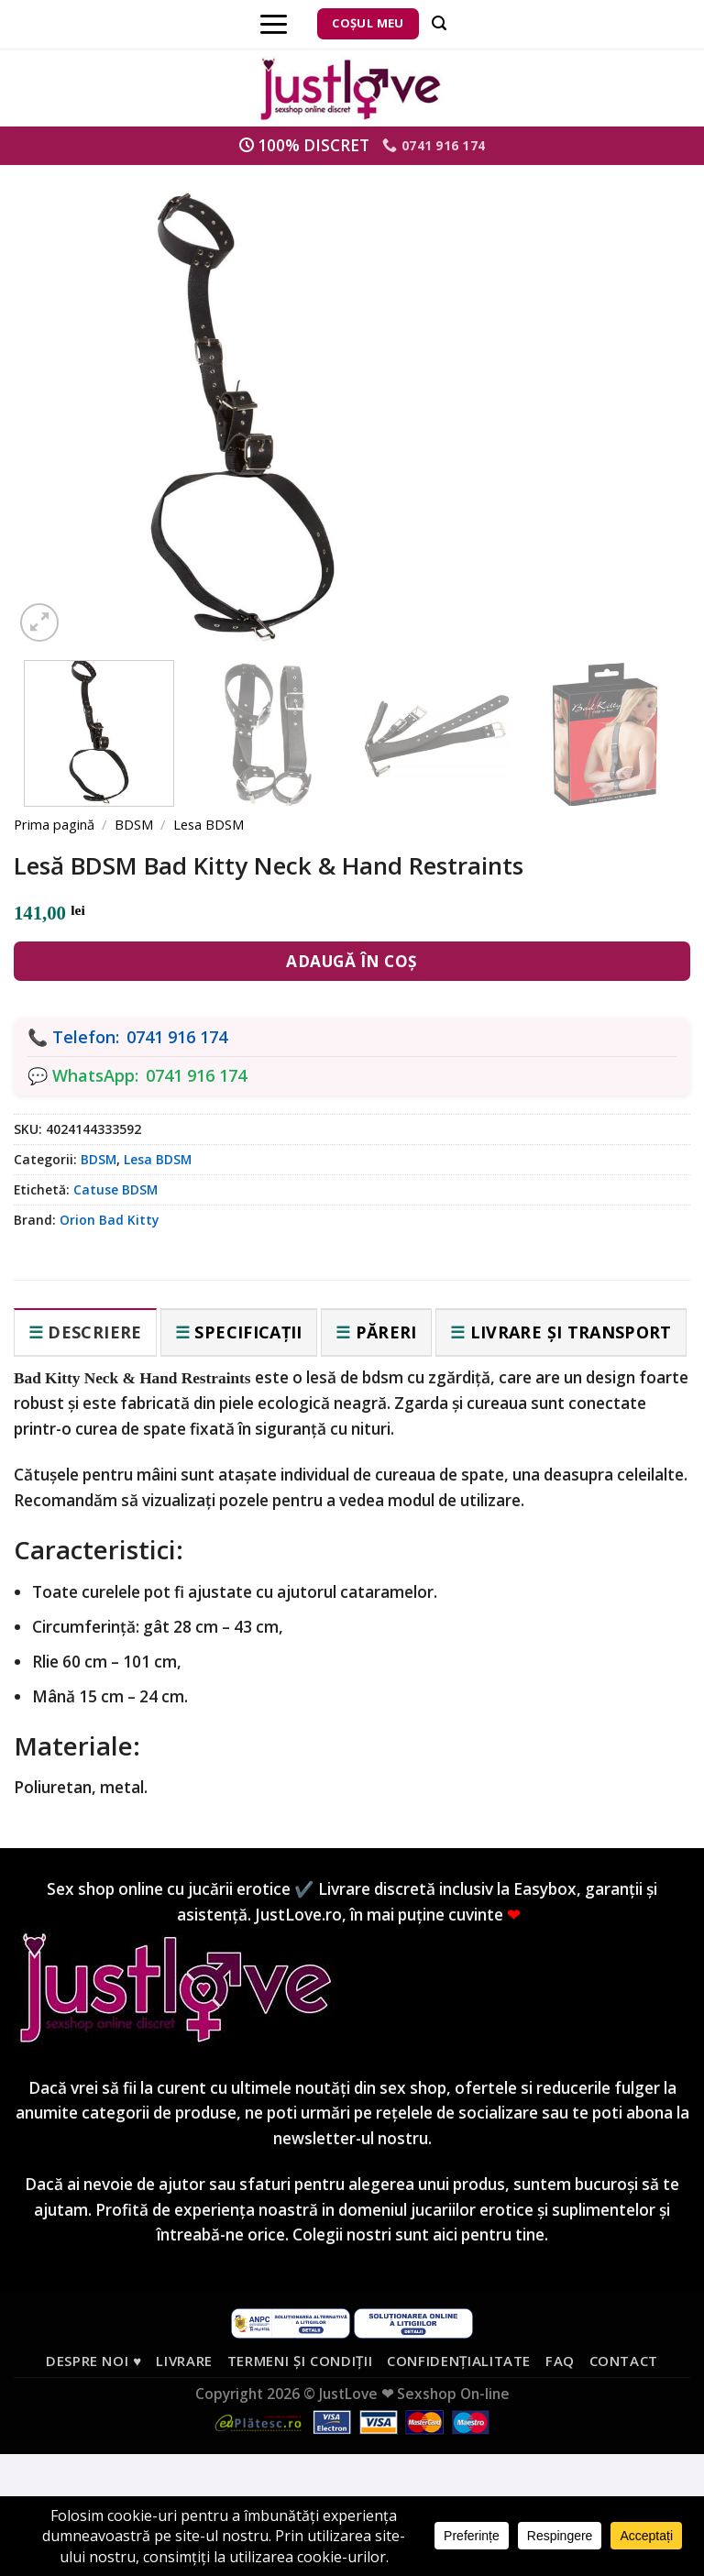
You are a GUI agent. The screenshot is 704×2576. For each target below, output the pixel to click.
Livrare (184, 2360)
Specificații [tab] (248, 1332)
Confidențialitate (459, 2360)
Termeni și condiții (300, 2360)
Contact (624, 2360)
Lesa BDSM (208, 824)
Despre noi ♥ (94, 2360)
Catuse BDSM (115, 1189)
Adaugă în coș (352, 961)
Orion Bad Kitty (109, 1219)
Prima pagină (54, 824)
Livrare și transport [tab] (571, 1332)
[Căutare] (439, 23)
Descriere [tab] (94, 1332)
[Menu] (274, 24)
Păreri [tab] (386, 1332)
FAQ (560, 2360)
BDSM (134, 824)
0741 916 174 (176, 1037)
